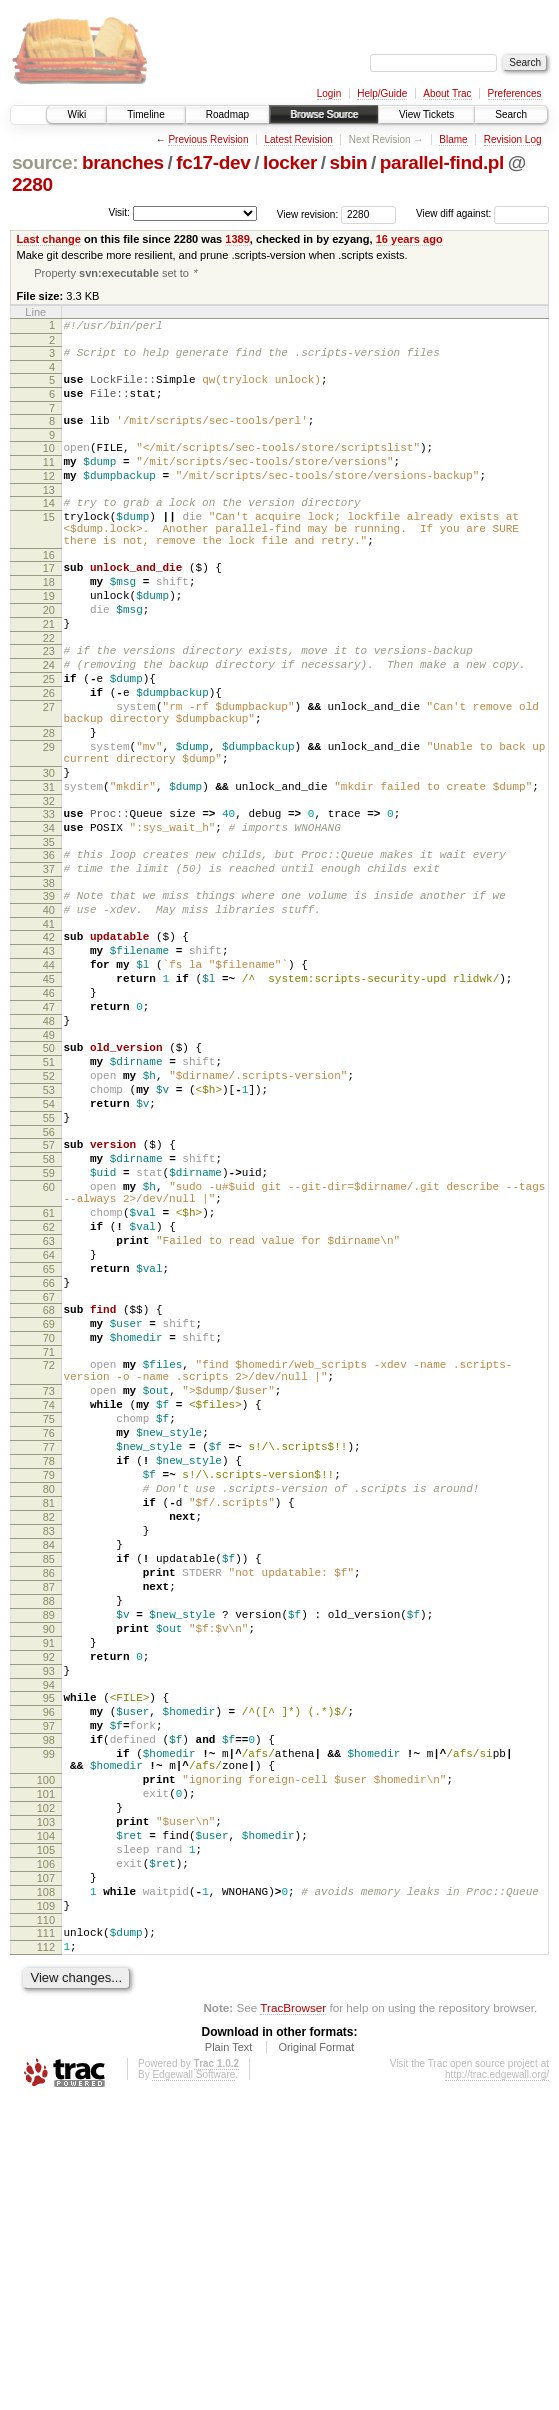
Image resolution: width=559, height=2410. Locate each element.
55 (49, 1258)
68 (49, 1486)
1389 (237, 239)
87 (49, 1820)
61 (49, 1371)
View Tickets (426, 114)
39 (49, 994)
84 (49, 1769)
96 (49, 1969)
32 (49, 887)
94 (49, 1939)
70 (49, 1520)
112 (46, 2252)
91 (49, 1888)
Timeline (145, 114)
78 (49, 1667)
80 (49, 1701)
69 (49, 1503)
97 (49, 1986)
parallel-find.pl (442, 162)
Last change (49, 239)
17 (49, 606)
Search (511, 114)
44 (49, 1075)
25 (49, 738)
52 (49, 1207)
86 (49, 1803)
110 (46, 2222)
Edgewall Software (193, 2382)
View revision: (308, 213)
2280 (32, 184)
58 (49, 1305)
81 (49, 1718)
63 (49, 1405)
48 (49, 1143)
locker (290, 162)
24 (49, 721)
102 (46, 2086)
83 (49, 1752)
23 (49, 704)
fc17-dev (213, 162)
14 (49, 529)
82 (49, 1735)
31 (49, 870)
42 (49, 1041)
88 (49, 1837)
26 (49, 755)
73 (49, 1582)
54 (49, 1241)
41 (49, 1028)
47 (49, 1126)
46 (49, 1109)
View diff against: (482, 213)
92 (49, 1905)
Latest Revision (298, 139)
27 (49, 772)
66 (49, 1456)
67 (49, 1473)
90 (49, 1871)
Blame (453, 139)
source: (45, 162)
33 (49, 900)
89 (49, 1854)
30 (49, 853)
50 (49, 1173)
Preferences (515, 93)
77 (49, 1650)
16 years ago (409, 239)
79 (49, 1684)
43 (49, 1058)
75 (49, 1616)
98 (49, 2003)
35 (49, 934)
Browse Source (324, 114)
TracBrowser (293, 2315)
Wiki (76, 114)
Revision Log (513, 139)
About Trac (447, 93)
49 (49, 1160)
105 (46, 2137)
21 (49, 674)
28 (49, 804)
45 (49, 1092)
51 (49, 1190)
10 (49, 465)
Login (329, 93)
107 (46, 2171)
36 (49, 947)
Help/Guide (382, 93)
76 (49, 1633)
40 (49, 1011)
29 (49, 821)
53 (49, 1224)
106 (46, 2154)
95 (49, 1952)
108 (46, 2188)
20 (49, 657)
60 (49, 1339)
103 (46, 2103)
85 (49, 1786)
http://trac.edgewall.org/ (497, 2382)
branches (123, 162)
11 (49, 482)
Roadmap (227, 114)
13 (49, 516)
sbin (348, 162)
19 (49, 640)
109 (46, 2205)
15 (49, 546)
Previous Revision (208, 139)
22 (49, 691)
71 (49, 1537)
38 (49, 981)
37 (49, 964)
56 (49, 1275)
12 (49, 499)
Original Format (316, 2355)
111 (46, 2235)
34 (49, 917)
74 (49, 1599)
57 (49, 1288)
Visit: (119, 212)
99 (49, 2020)
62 (49, 1388)
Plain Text (229, 2355)
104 (46, 2120)
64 (49, 1422)
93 (49, 1922)
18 (49, 623)
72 (49, 1550)
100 (46, 2052)
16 (49, 593)
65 (49, 1439)
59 (49, 1322)
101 (46, 2069)
